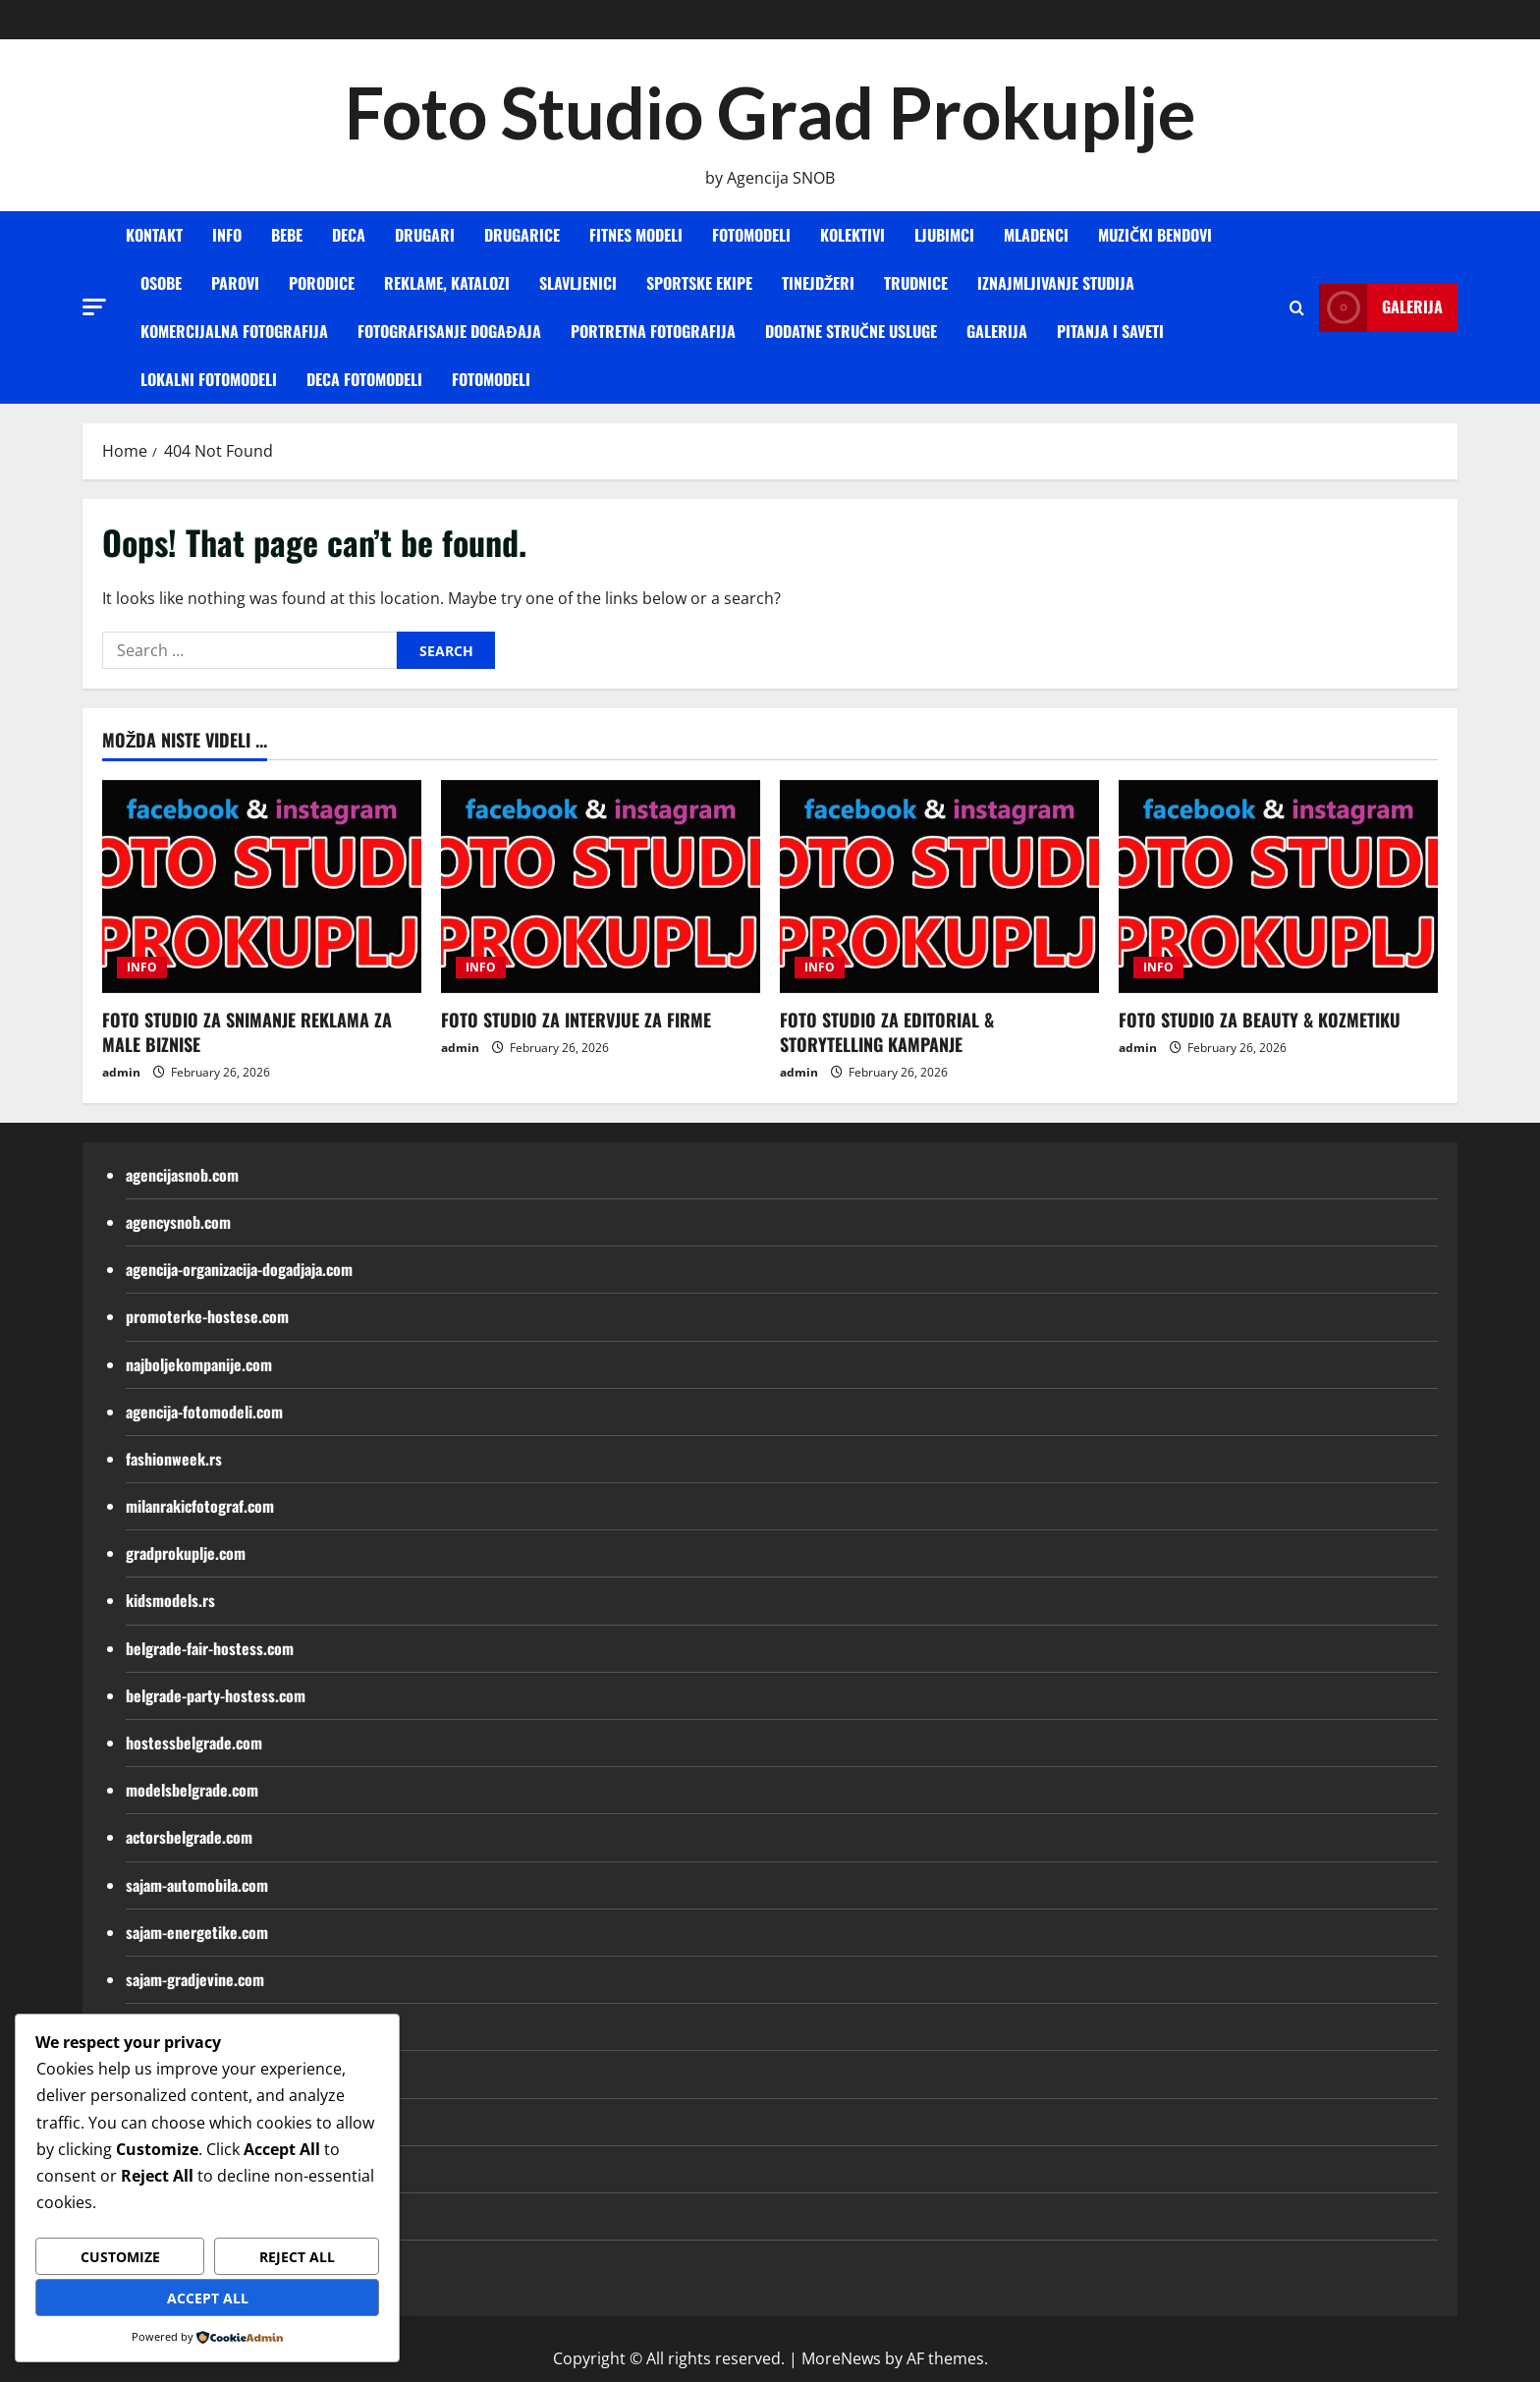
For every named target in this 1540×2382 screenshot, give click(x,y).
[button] (94, 307)
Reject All (297, 2256)
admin (121, 1072)
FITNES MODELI (636, 235)
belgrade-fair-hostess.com (210, 1648)
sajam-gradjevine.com (195, 1979)
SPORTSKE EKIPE (699, 283)
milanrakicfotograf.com (200, 1506)
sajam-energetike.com (197, 1932)
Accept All (207, 2298)
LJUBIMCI (944, 235)
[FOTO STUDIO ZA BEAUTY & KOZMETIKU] (1278, 886)
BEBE (286, 235)
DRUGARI (425, 235)
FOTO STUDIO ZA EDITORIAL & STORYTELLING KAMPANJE (887, 1032)
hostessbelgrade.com (194, 1742)
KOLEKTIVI (852, 235)
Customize (120, 2256)
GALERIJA (996, 331)
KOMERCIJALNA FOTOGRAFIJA (234, 331)
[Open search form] (1297, 308)
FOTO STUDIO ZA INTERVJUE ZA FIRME (576, 1019)
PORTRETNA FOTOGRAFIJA (653, 331)
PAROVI (235, 283)
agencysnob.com (178, 1222)
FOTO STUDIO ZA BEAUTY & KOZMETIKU (1260, 1019)
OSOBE (161, 283)
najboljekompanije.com (199, 1364)
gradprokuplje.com (186, 1553)
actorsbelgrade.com (189, 1837)
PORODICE (322, 283)
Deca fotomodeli (364, 379)
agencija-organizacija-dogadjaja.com (239, 1269)
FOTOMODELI (751, 235)
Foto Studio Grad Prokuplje (770, 112)
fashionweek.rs (174, 1458)
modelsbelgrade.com (192, 1789)
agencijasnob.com (182, 1175)
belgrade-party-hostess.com (215, 1695)
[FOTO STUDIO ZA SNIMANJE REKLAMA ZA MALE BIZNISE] (261, 886)
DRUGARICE (522, 235)
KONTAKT (154, 235)
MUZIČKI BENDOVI (1155, 235)
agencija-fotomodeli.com (204, 1411)
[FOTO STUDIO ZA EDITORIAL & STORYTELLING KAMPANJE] (939, 886)
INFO (227, 235)
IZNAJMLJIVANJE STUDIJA (1055, 283)
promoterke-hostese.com (207, 1316)
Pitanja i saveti (1110, 331)
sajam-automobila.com (197, 1885)
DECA (348, 235)
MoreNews (841, 2358)
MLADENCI (1036, 235)
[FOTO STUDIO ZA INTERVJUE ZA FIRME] (600, 886)
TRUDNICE (916, 283)
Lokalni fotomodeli (208, 379)
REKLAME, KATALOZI (447, 283)
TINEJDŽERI (818, 283)
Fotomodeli (491, 379)
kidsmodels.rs (170, 1600)
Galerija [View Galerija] (1381, 308)
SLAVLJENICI (578, 283)
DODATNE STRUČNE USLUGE (851, 331)
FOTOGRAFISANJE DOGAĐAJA (449, 331)
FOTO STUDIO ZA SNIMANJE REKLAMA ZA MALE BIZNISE (247, 1032)
